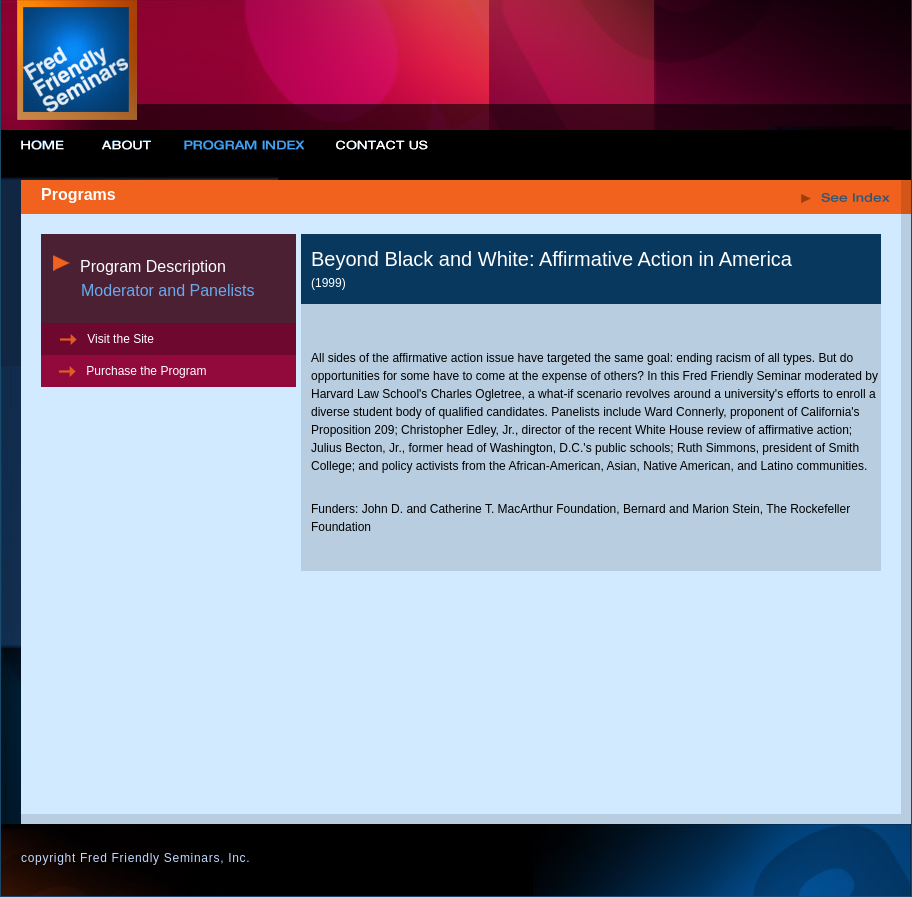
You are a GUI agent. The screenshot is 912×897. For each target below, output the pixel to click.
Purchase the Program (130, 371)
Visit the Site (105, 339)
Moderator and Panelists (167, 290)
